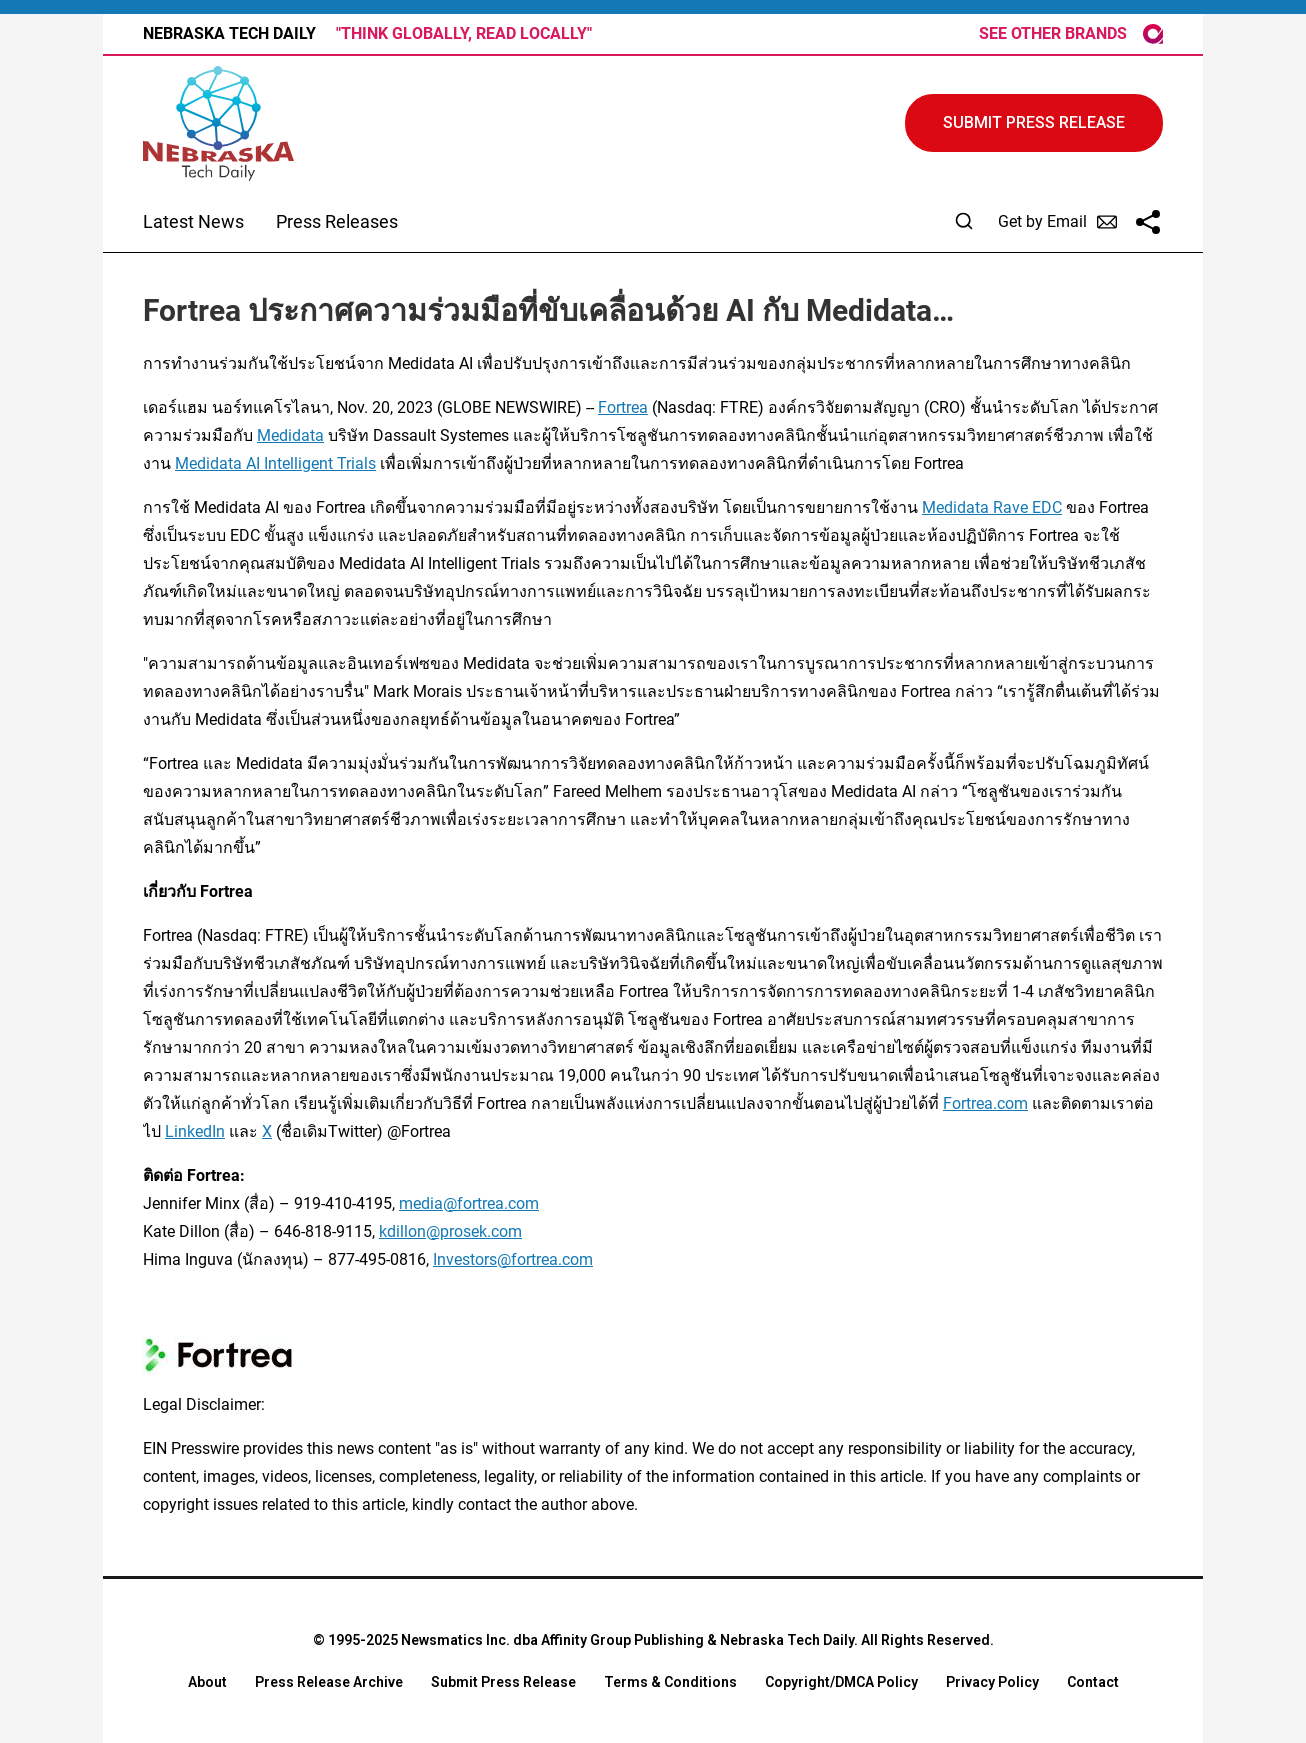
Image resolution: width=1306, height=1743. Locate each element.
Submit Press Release (503, 1682)
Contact (1093, 1682)
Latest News (193, 221)
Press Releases (337, 221)
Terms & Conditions (670, 1682)
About (207, 1682)
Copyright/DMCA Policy (841, 1682)
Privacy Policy (992, 1682)
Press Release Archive (329, 1682)
